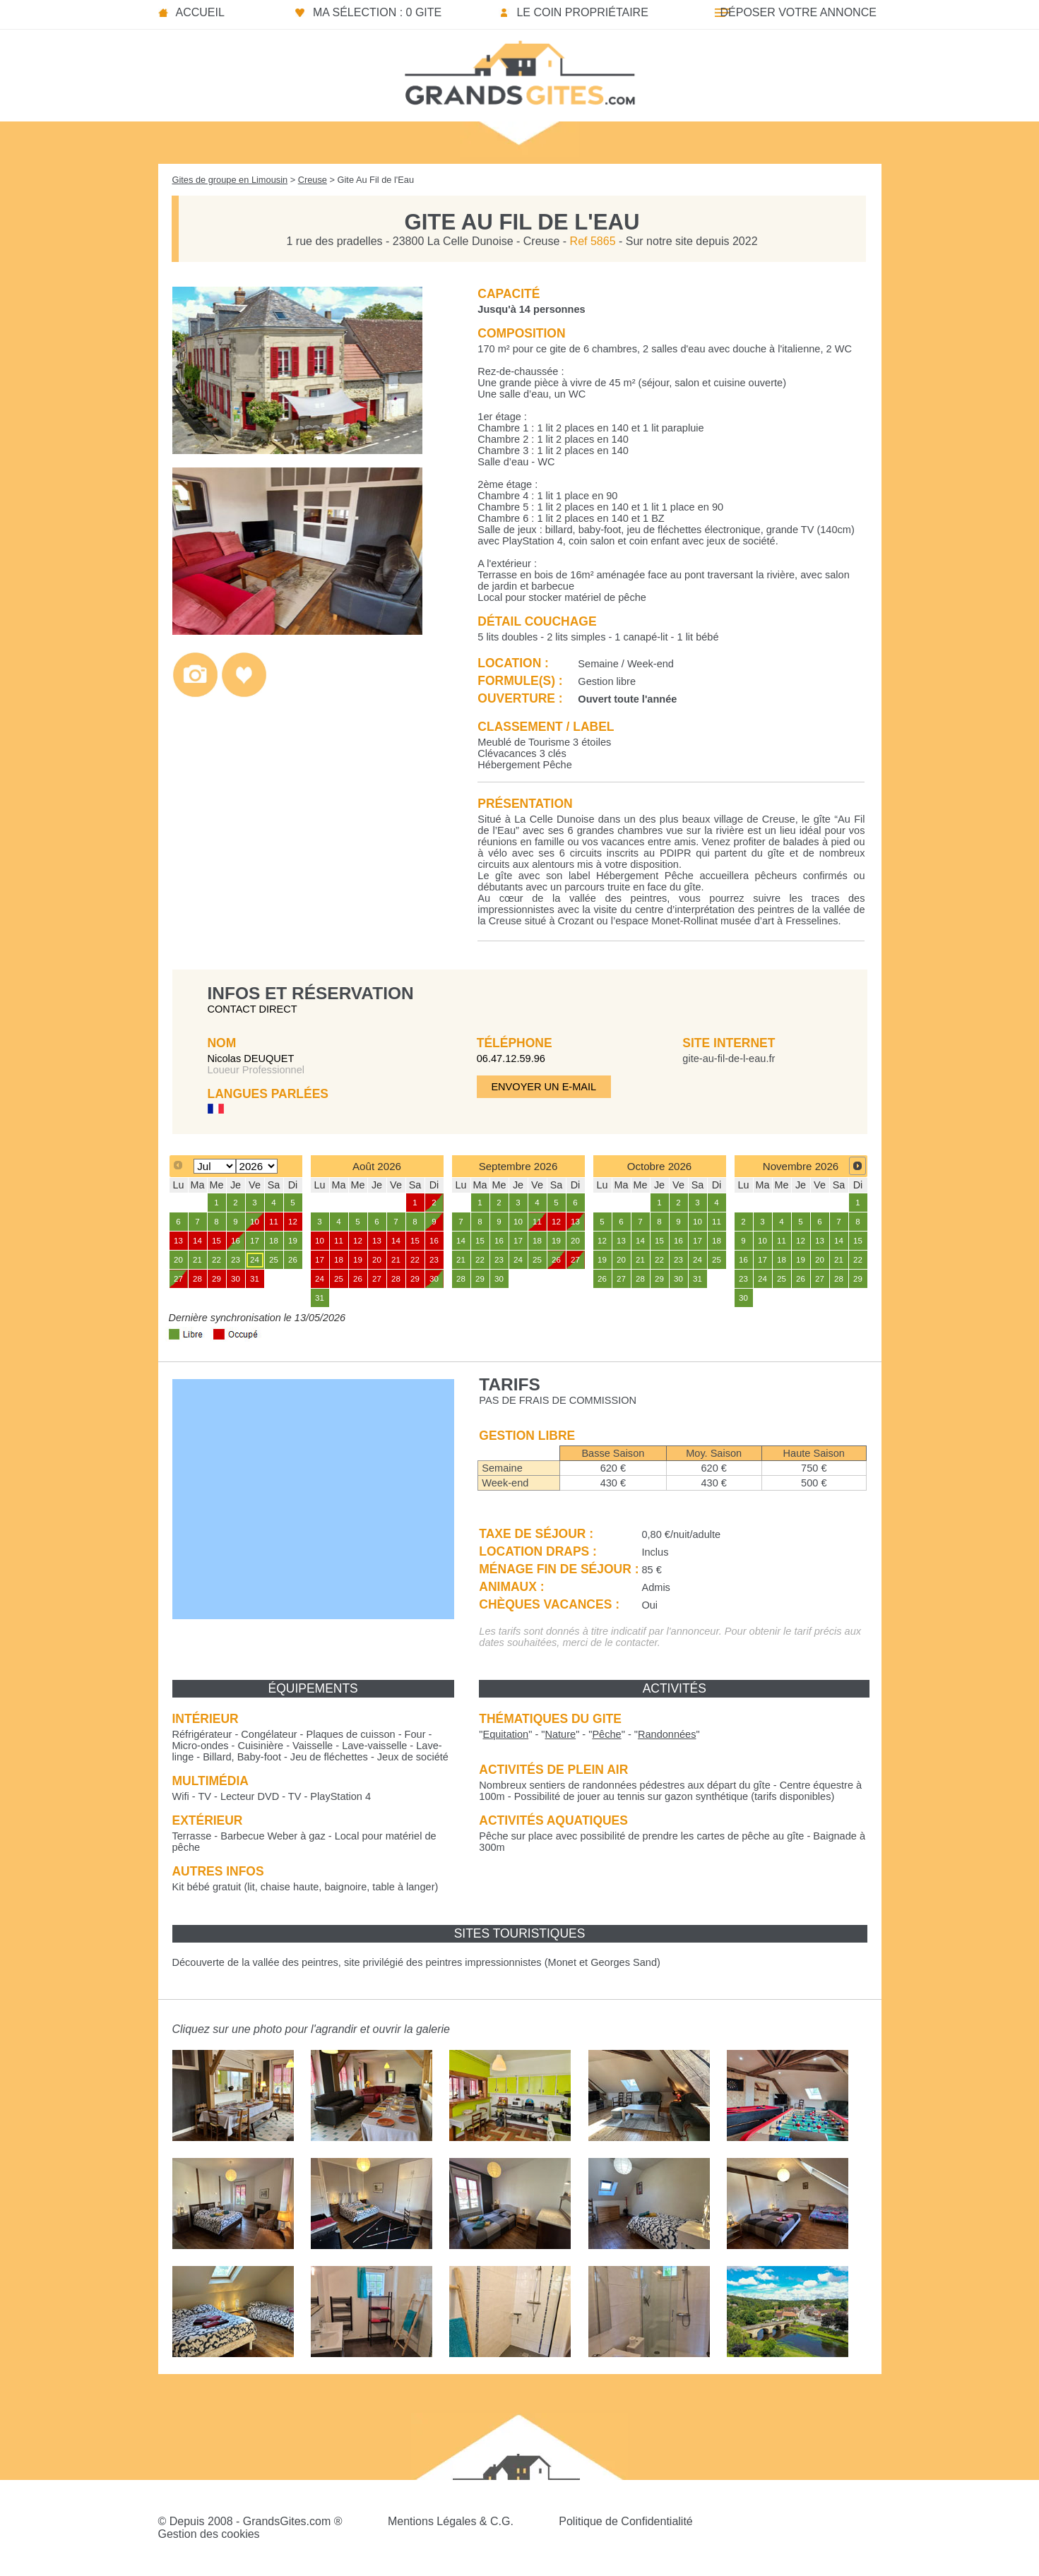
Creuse (312, 179)
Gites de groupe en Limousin (230, 179)
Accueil (200, 12)
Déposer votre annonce (798, 12)
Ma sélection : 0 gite (377, 12)
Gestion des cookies (209, 2534)
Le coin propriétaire (582, 12)
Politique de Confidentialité (625, 2521)
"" (505, 1734)
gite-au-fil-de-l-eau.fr (728, 1058)
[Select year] (257, 1166)
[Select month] (214, 1166)
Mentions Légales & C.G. (450, 2521)
